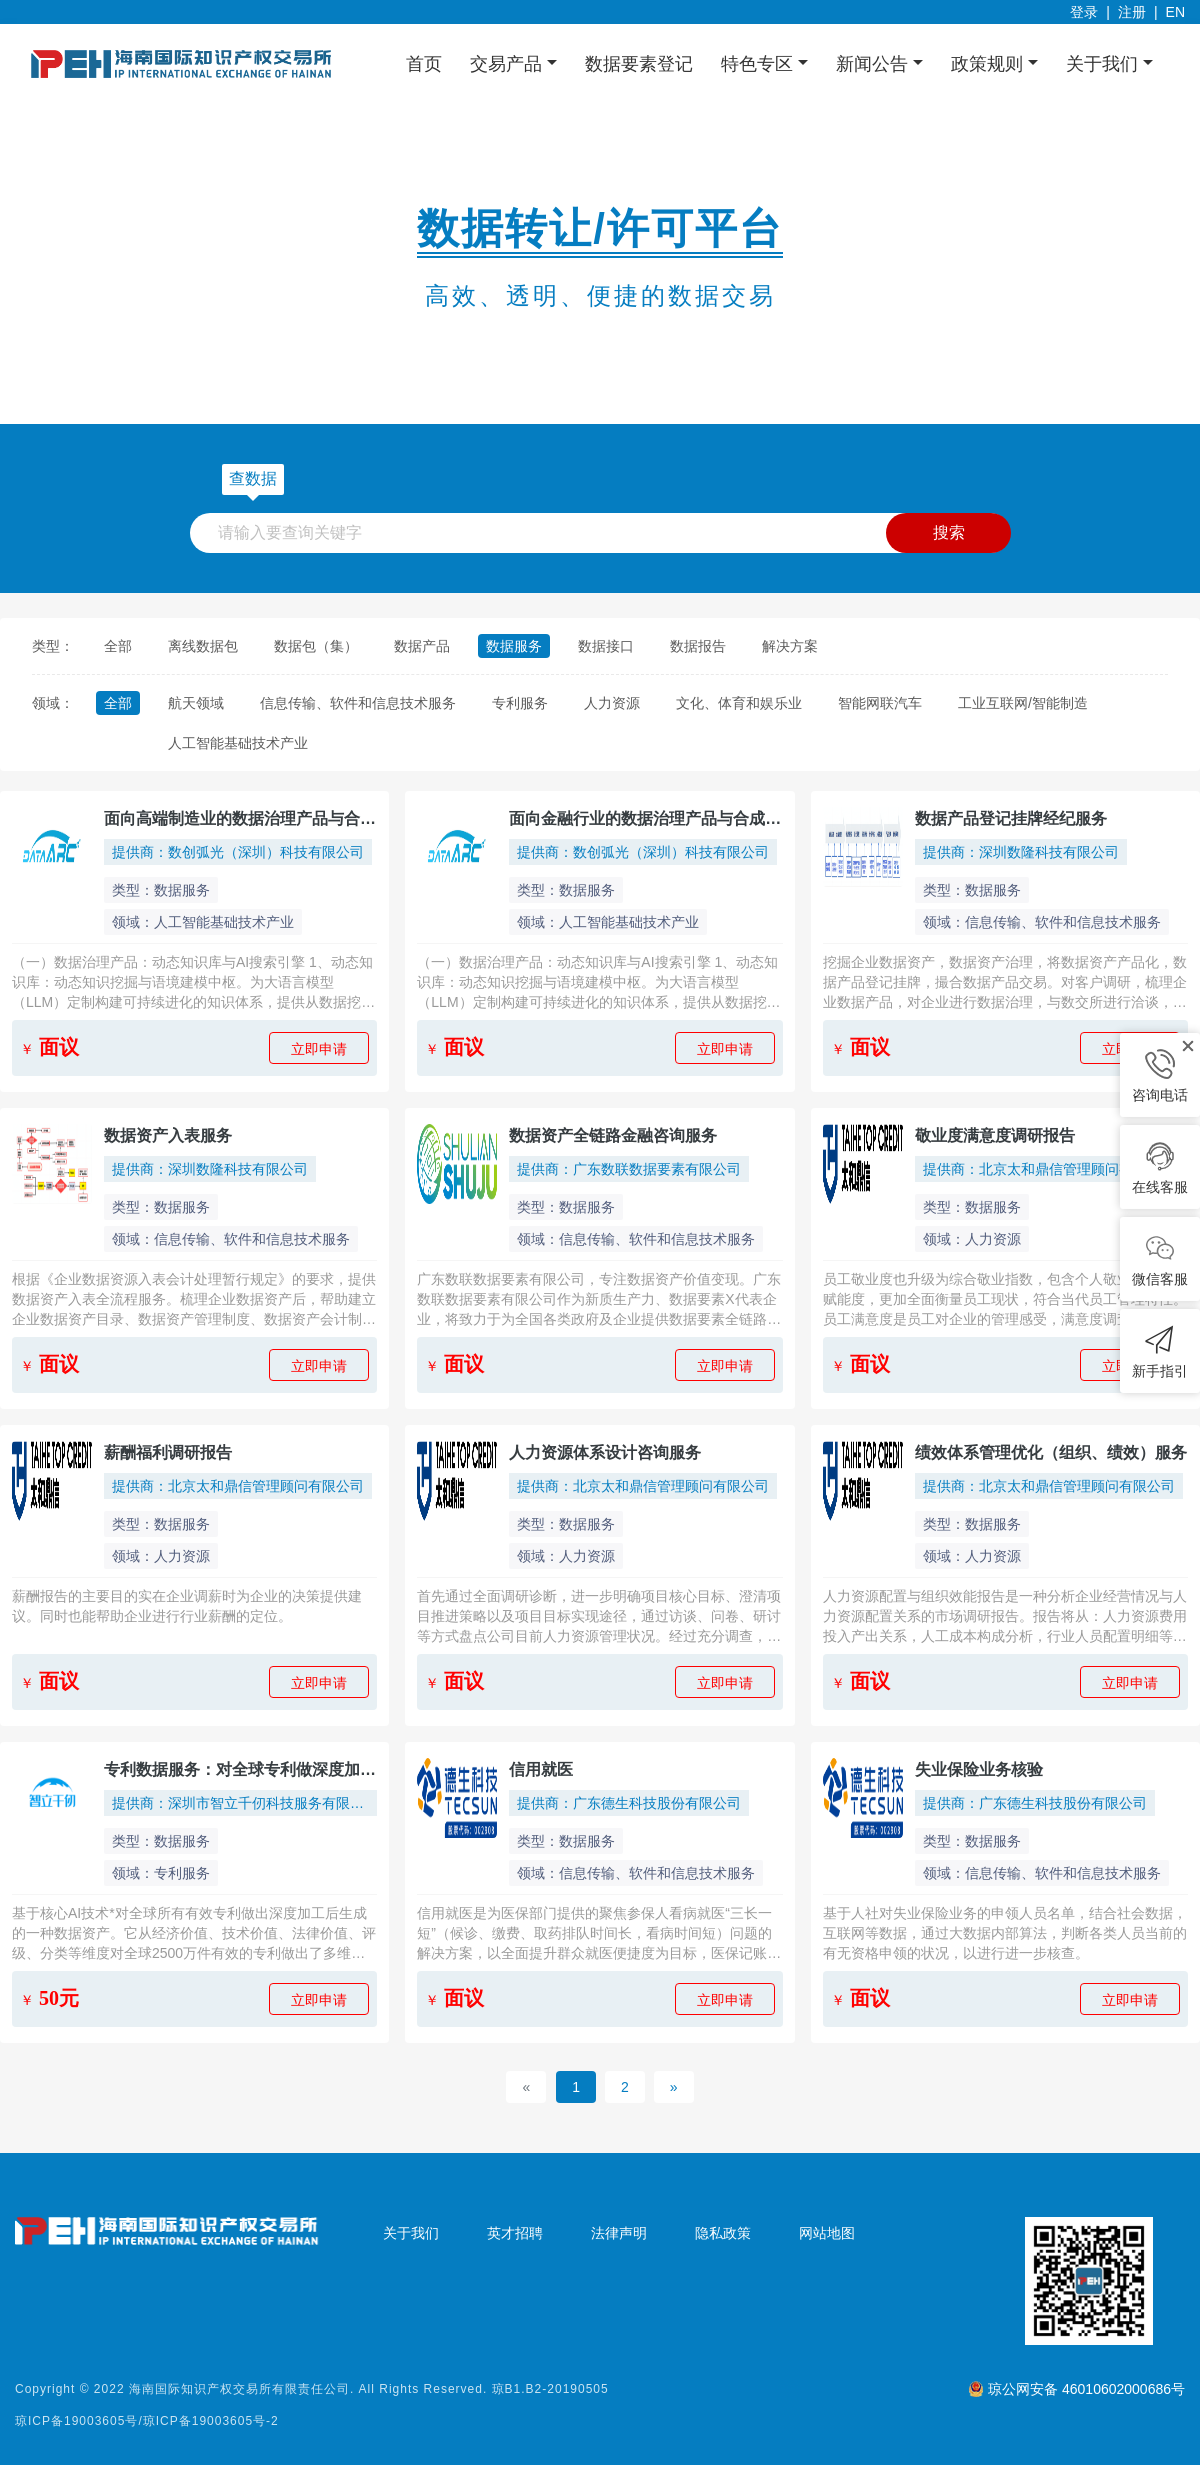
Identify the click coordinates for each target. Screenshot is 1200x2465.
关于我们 (411, 2233)
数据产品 (422, 646)
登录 (1084, 12)
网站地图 (827, 2233)
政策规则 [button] (989, 64)
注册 (1132, 12)
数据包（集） (316, 646)
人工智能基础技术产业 (238, 743)
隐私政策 (723, 2233)
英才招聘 (515, 2233)
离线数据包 (203, 646)
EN (1175, 12)
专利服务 (520, 703)
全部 (118, 646)
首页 (424, 64)
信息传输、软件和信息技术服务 (358, 703)
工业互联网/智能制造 (1023, 703)
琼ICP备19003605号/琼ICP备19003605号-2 (147, 2421)
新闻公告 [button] (874, 64)
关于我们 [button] (1104, 64)
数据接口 (606, 646)
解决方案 (790, 646)
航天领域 (196, 703)
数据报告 (698, 646)
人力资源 (612, 703)
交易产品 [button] (508, 64)
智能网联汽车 (880, 703)
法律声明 (619, 2233)
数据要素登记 (639, 64)
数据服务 (514, 646)
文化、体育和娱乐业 (739, 703)
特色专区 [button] (759, 64)
